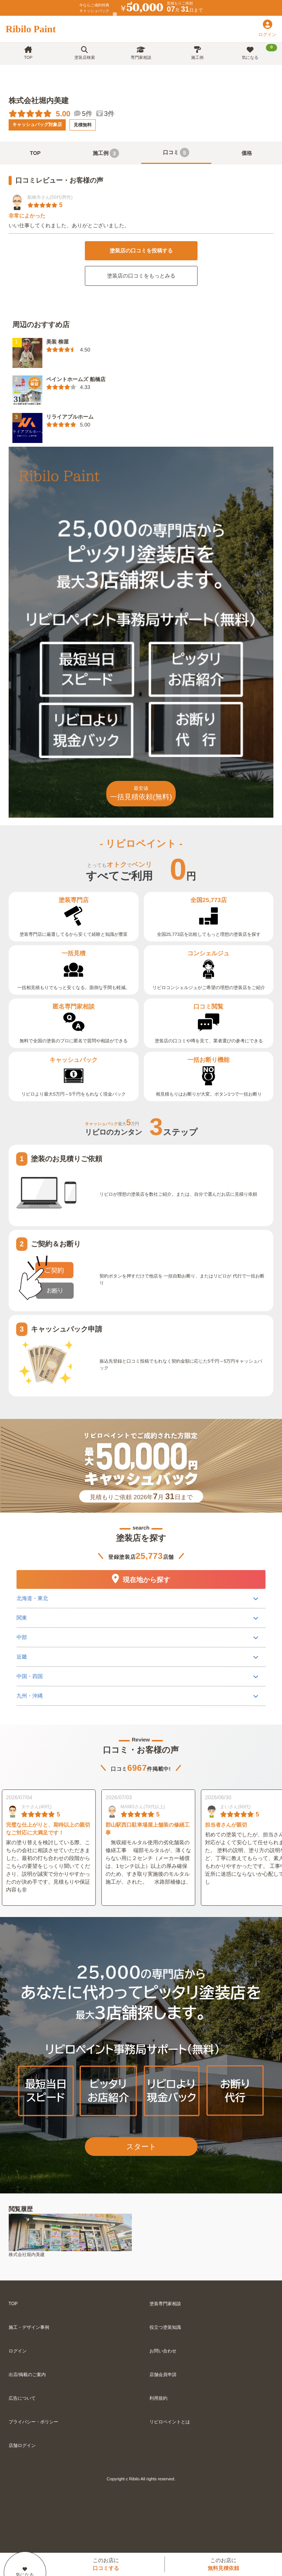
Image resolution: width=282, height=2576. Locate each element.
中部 (22, 1637)
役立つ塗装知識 (165, 2327)
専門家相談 (141, 53)
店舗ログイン (22, 2445)
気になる (259, 52)
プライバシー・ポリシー (33, 2421)
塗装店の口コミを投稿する (141, 251)
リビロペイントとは (169, 2421)
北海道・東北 (32, 1598)
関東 (22, 1618)
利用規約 (158, 2398)
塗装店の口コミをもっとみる (141, 276)
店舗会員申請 (162, 2374)
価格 (246, 153)
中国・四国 (30, 1676)
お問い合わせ (162, 2351)
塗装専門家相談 (165, 2303)
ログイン (18, 2351)
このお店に (106, 2564)
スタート (141, 2146)
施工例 (197, 53)
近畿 (22, 1657)
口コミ (176, 152)
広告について (22, 2398)
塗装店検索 (84, 53)
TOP (28, 53)
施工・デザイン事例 (29, 2327)
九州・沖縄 (30, 1696)
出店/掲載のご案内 (27, 2374)
